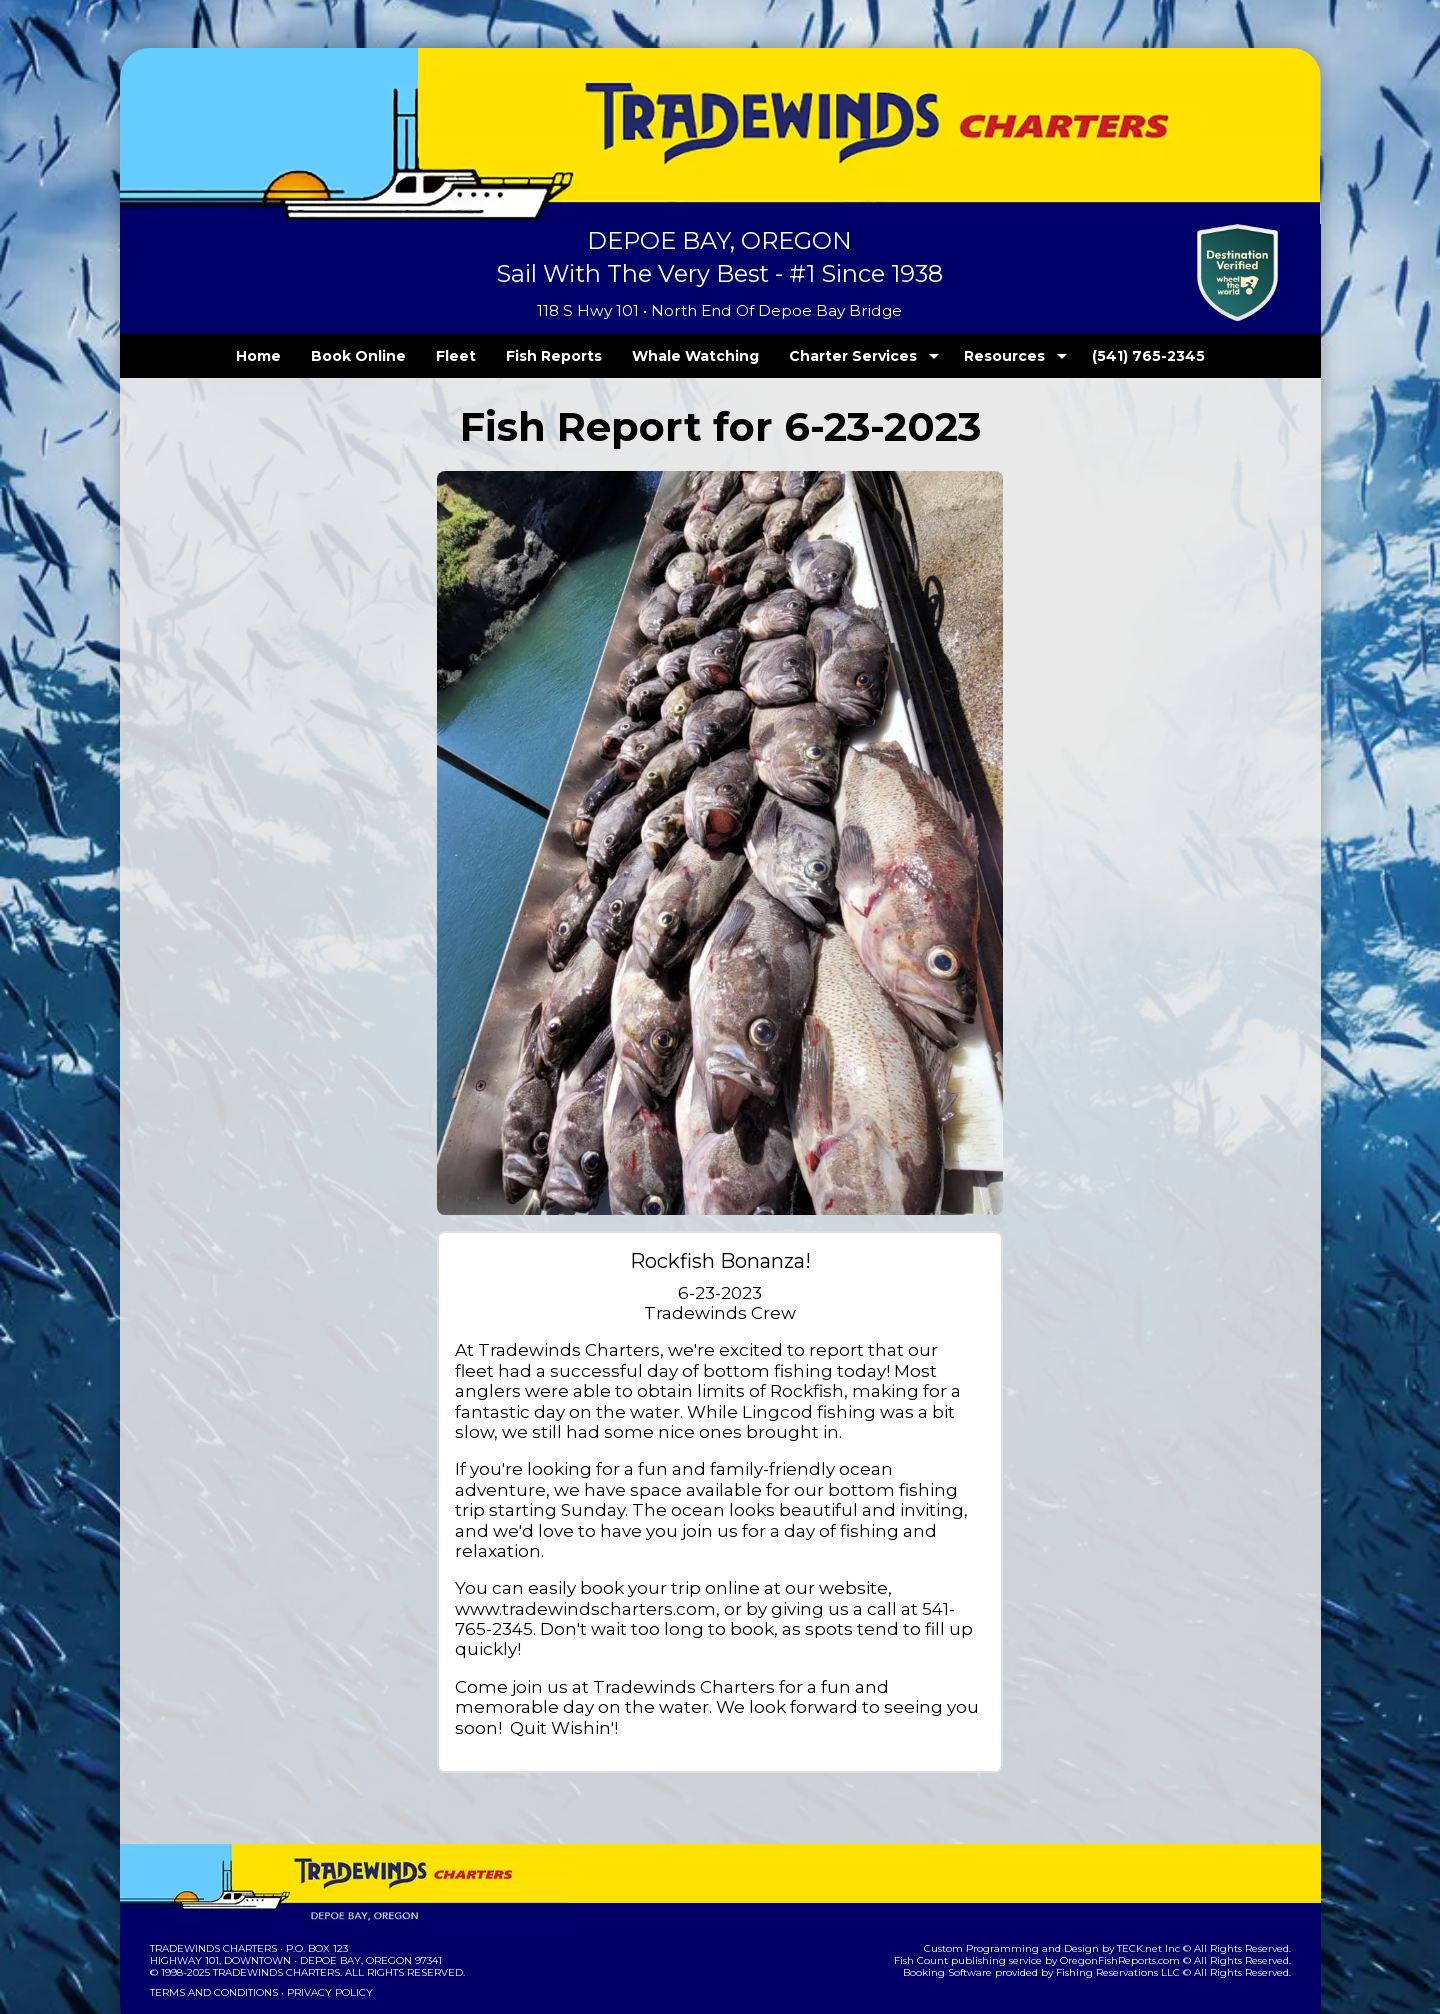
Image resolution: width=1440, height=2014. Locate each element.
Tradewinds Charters (212, 1887)
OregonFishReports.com (1133, 1899)
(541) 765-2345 (1107, 356)
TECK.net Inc (1157, 1887)
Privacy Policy (323, 1931)
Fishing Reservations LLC (1130, 1911)
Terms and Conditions (212, 1931)
